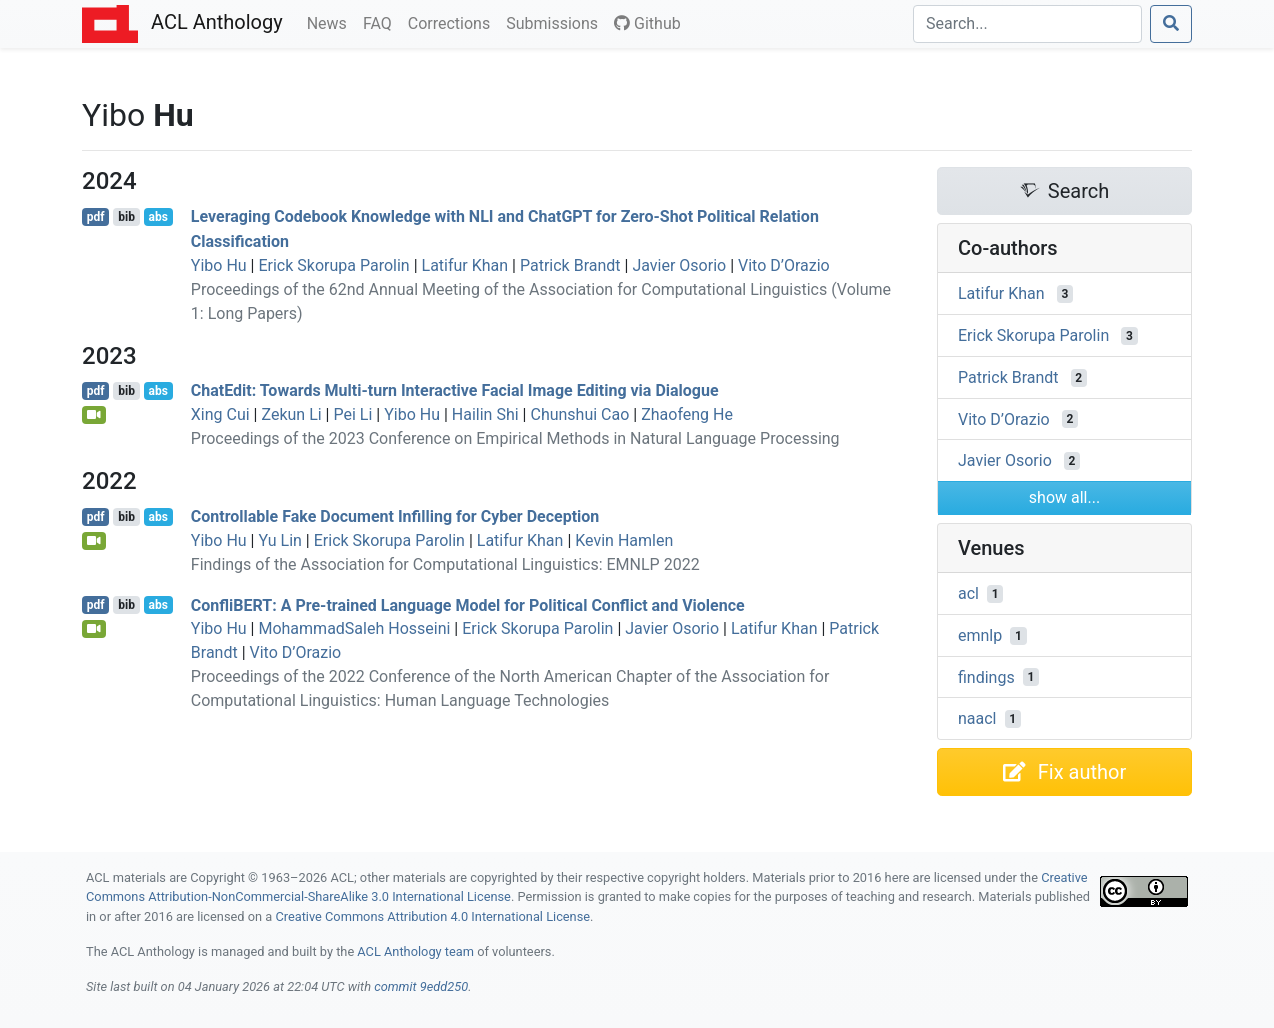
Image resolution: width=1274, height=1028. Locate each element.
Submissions (556, 22)
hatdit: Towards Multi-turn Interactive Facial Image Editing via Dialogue (455, 390)
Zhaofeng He (687, 414)
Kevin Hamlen (624, 540)
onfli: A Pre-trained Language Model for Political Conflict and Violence (468, 604)
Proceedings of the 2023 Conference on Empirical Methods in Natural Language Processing (515, 438)
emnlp (980, 635)
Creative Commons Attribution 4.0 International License (432, 916)
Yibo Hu (219, 265)
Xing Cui (220, 414)
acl (968, 593)
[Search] (1027, 24)
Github (647, 23)
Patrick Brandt (570, 265)
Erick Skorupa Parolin (333, 265)
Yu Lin (279, 540)
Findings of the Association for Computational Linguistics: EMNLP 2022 (445, 564)
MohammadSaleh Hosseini (354, 628)
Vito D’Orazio (784, 265)
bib (126, 217)
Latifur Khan (465, 265)
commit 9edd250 (421, 986)
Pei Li (352, 414)
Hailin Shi (485, 414)
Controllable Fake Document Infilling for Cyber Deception (395, 516)
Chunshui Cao (579, 414)
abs (157, 217)
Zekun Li (291, 414)
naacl (977, 718)
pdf (96, 217)
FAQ (381, 22)
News (331, 22)
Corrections (453, 22)
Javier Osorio (679, 265)
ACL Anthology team (415, 951)
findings (986, 676)
